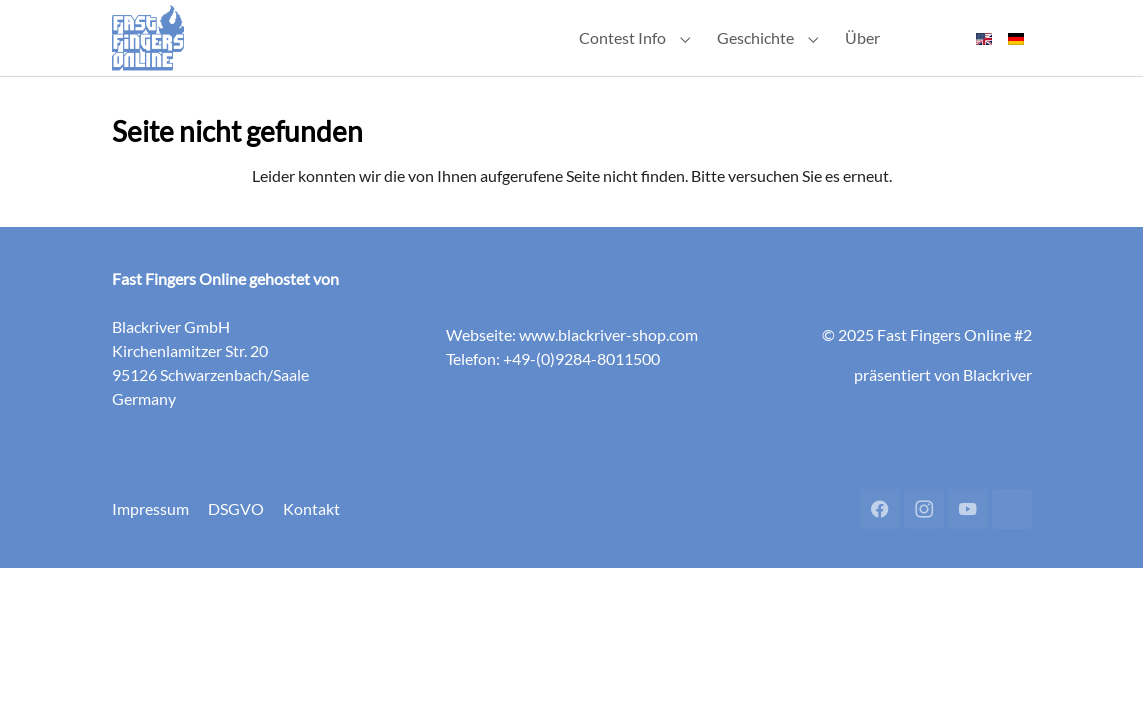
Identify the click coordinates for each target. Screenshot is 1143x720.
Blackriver (997, 398)
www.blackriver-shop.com (608, 358)
